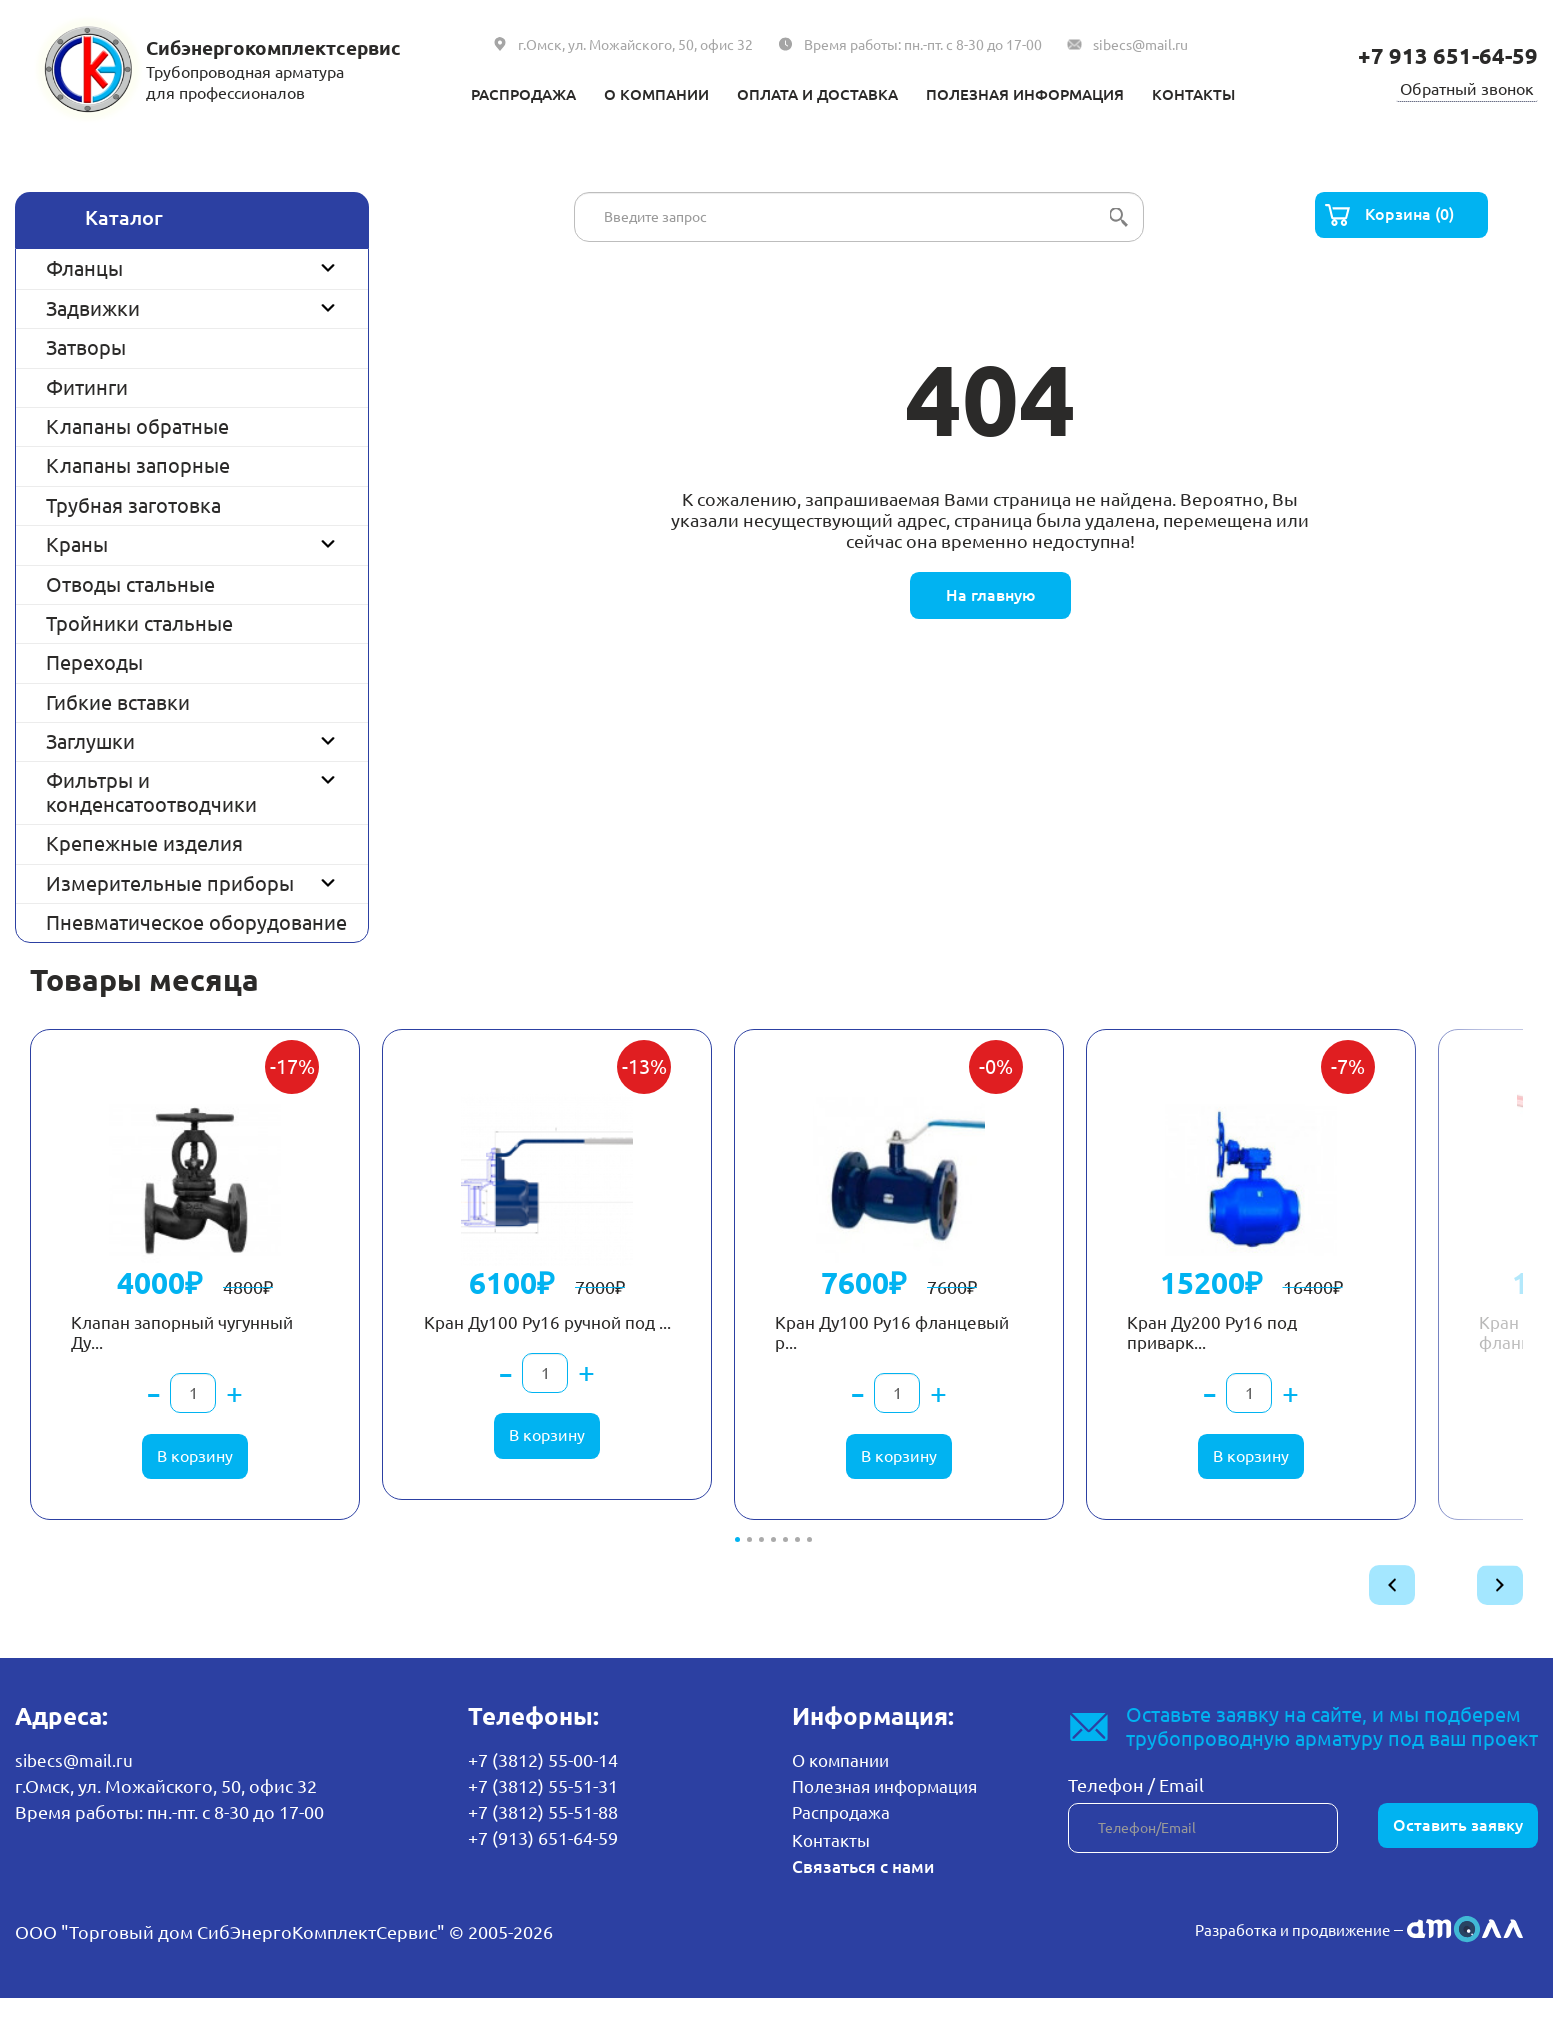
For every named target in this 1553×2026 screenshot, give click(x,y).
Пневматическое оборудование (196, 922)
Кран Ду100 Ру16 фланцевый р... (854, 1348)
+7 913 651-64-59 (1440, 55)
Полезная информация (1051, 93)
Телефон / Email (1136, 1815)
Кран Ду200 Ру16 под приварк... (1227, 1348)
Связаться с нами (864, 1894)
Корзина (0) (1413, 217)
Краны (77, 544)
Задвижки (93, 308)
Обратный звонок (1460, 87)
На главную (990, 597)
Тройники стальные (139, 623)
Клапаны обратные (137, 426)
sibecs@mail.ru (1140, 45)
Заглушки (90, 741)
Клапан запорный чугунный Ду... (156, 1348)
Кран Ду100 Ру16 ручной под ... (539, 1348)
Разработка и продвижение (1271, 1957)
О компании (625, 93)
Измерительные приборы (170, 883)
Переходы (94, 662)
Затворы (86, 347)
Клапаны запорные (138, 465)
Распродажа (473, 93)
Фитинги (87, 387)
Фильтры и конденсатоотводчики (151, 792)
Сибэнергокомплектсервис (285, 47)
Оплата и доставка (810, 93)
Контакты (1246, 93)
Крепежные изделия (144, 843)
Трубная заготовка (133, 505)
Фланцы (84, 268)
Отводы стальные (130, 584)
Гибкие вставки (118, 702)
